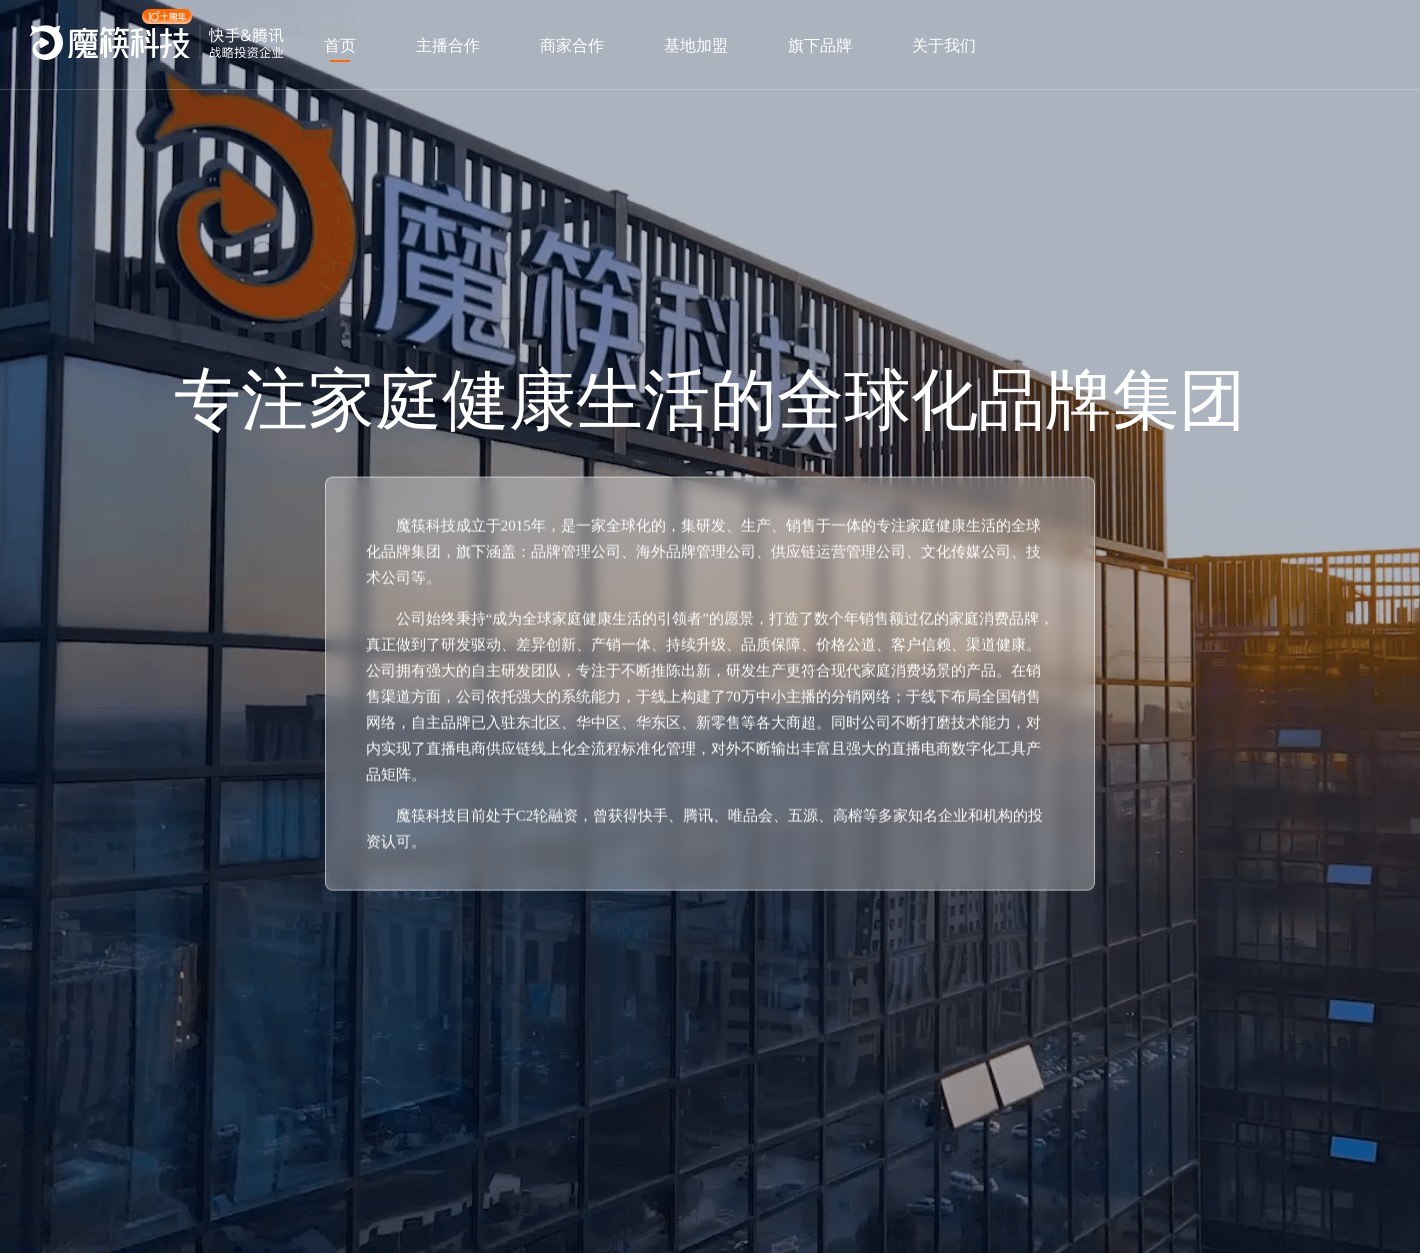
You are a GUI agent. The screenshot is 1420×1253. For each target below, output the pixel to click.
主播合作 (448, 45)
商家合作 (572, 45)
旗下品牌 (820, 45)
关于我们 (944, 45)
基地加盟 (696, 45)
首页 (340, 45)
